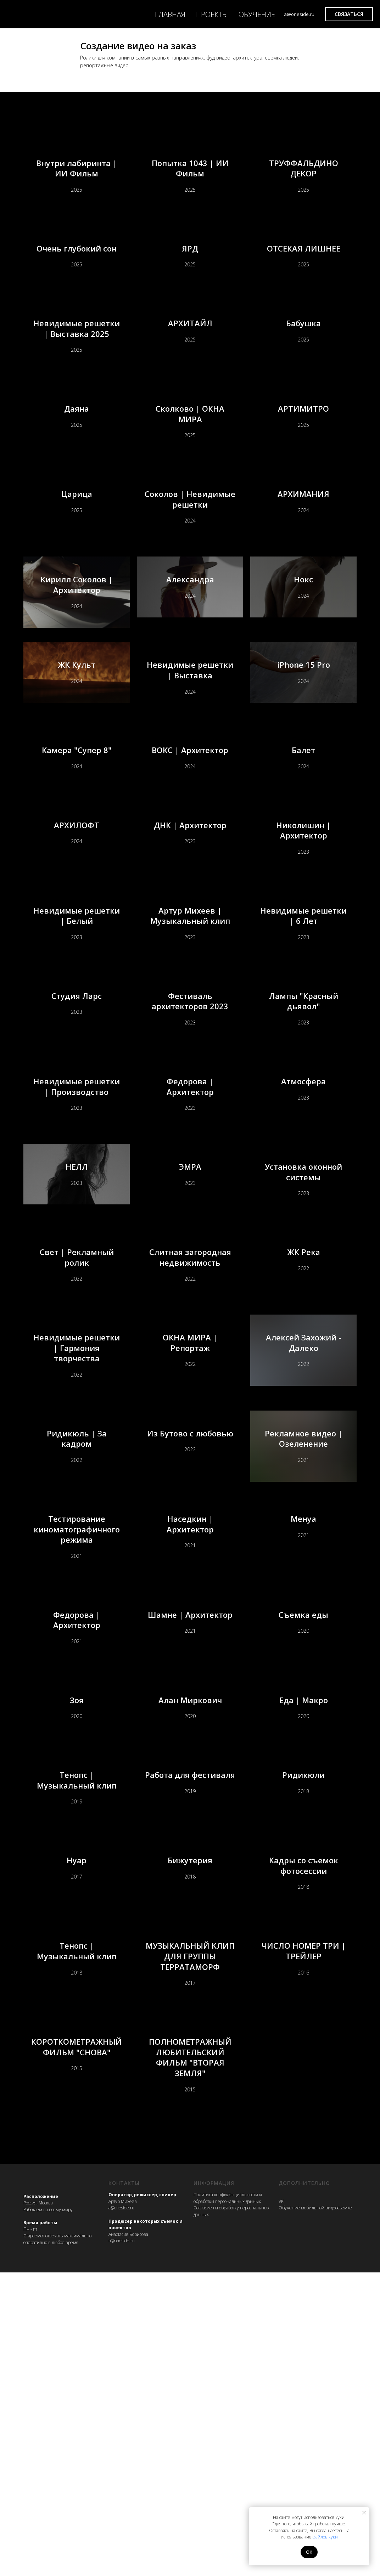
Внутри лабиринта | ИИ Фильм (76, 170)
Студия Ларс (76, 1121)
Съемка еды (303, 1829)
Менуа (303, 1723)
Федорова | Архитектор (190, 1217)
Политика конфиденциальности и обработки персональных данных (228, 2501)
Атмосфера (303, 1217)
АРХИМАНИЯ (303, 545)
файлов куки (325, 2537)
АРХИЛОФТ (76, 929)
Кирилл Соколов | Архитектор (76, 641)
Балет (303, 833)
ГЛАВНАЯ (170, 14)
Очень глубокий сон (76, 260)
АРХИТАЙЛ (190, 353)
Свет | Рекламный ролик (77, 1409)
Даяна (76, 449)
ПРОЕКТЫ (212, 14)
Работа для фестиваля (190, 2041)
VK (281, 2505)
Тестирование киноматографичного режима (77, 1723)
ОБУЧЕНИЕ (257, 14)
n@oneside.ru (121, 2544)
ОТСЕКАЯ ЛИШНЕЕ (303, 260)
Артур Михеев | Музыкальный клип (190, 1025)
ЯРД (190, 260)
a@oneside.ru (121, 2511)
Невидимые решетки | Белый (76, 1025)
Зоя (77, 1935)
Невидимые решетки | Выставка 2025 (76, 353)
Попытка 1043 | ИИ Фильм (190, 170)
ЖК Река (303, 1409)
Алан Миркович (190, 1935)
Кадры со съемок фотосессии (303, 2148)
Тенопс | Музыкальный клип (77, 2042)
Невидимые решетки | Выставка (190, 737)
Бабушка (303, 353)
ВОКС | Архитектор (190, 833)
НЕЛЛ (77, 1313)
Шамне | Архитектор (190, 1829)
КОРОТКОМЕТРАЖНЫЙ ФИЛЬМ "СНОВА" (76, 2360)
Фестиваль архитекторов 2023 (190, 1121)
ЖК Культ (76, 737)
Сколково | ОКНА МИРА (190, 449)
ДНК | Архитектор (190, 929)
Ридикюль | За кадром (77, 1616)
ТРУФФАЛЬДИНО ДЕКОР (303, 170)
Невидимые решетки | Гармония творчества (76, 1511)
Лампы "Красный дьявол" (303, 1121)
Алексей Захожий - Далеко (303, 1510)
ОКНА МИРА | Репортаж (190, 1510)
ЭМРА (190, 1313)
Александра (190, 641)
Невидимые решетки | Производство (76, 1217)
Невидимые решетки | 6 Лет (303, 1025)
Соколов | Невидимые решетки (190, 545)
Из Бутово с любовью (190, 1616)
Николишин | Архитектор (303, 929)
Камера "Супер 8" (77, 833)
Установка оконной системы (303, 1313)
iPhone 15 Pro (303, 737)
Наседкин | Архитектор (190, 1723)
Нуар (76, 2148)
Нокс (303, 641)
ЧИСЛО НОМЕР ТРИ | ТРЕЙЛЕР (303, 2254)
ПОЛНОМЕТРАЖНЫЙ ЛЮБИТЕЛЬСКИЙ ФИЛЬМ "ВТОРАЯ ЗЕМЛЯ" (190, 2361)
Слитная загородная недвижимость (190, 1409)
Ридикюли (303, 2041)
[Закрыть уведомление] (364, 2512)
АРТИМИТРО (303, 449)
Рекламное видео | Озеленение (303, 1616)
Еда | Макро (303, 1935)
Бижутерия (190, 2148)
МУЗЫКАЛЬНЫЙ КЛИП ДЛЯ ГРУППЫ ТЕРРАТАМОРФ (190, 2254)
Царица (76, 545)
